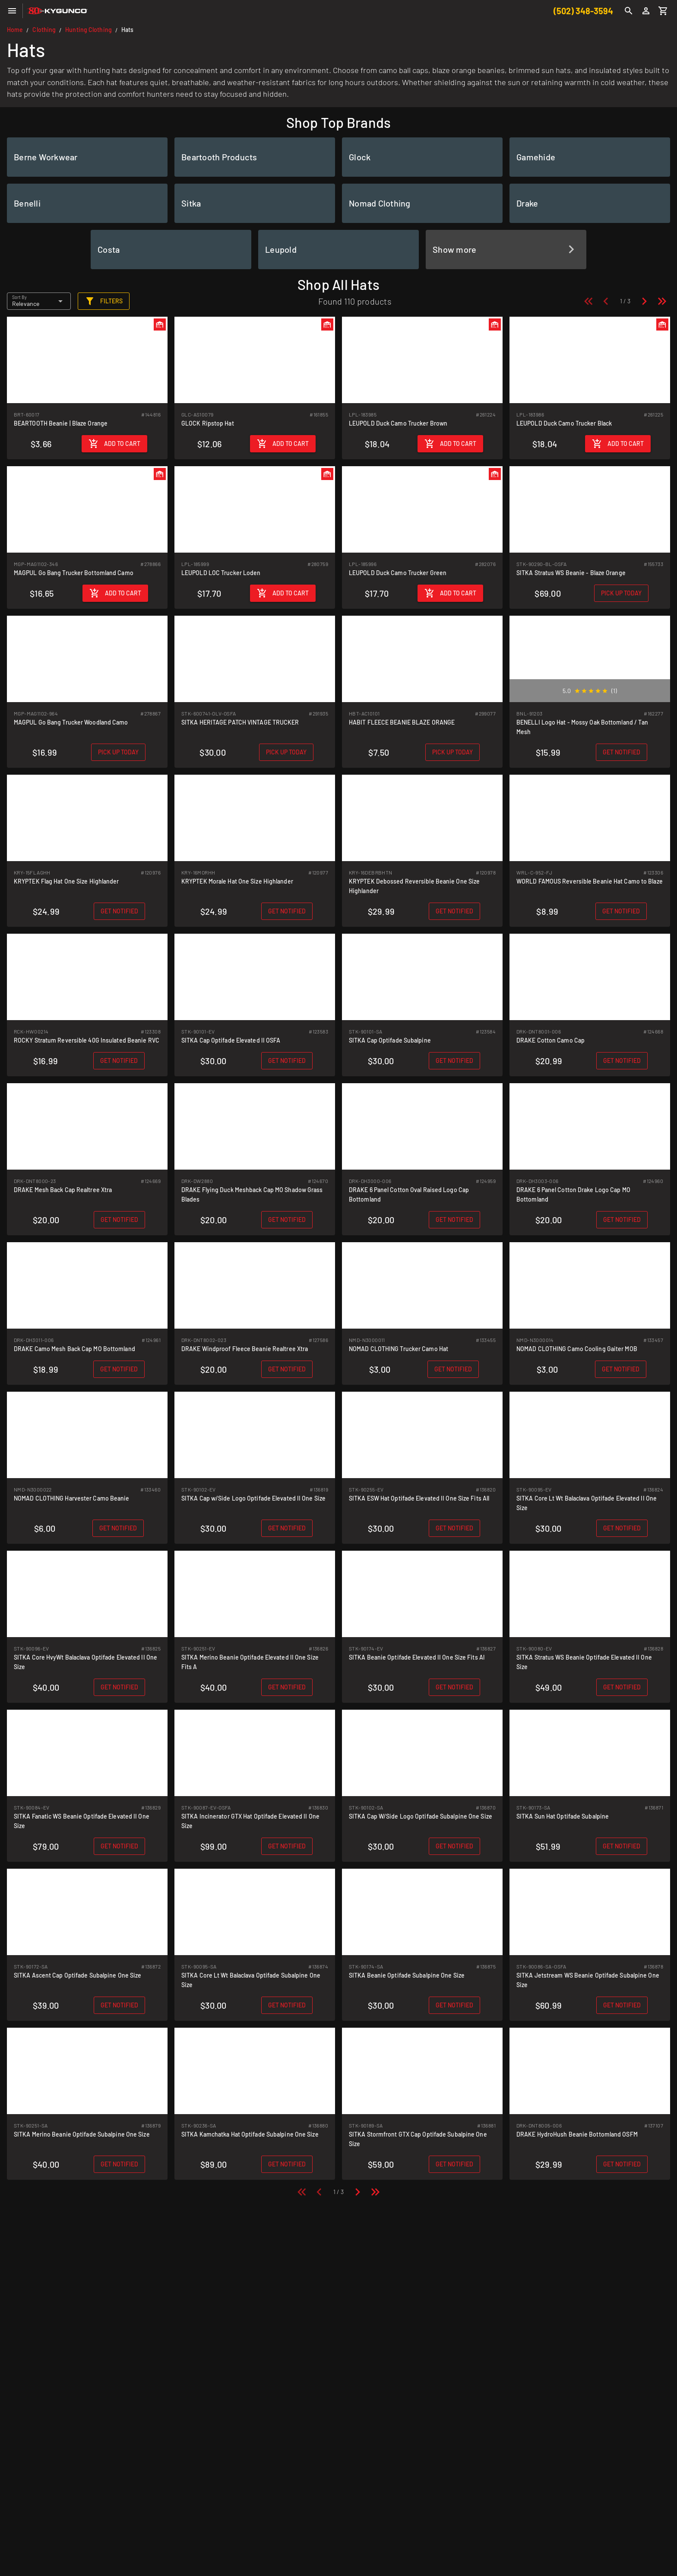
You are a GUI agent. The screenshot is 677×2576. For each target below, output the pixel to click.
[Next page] (644, 301)
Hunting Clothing (88, 29)
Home (15, 29)
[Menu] (12, 11)
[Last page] (662, 301)
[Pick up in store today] (621, 593)
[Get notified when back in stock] (621, 752)
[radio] (577, 691)
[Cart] (663, 10)
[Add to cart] (114, 443)
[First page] (588, 301)
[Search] (628, 10)
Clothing (44, 29)
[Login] (646, 10)
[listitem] (87, 157)
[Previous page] (606, 301)
